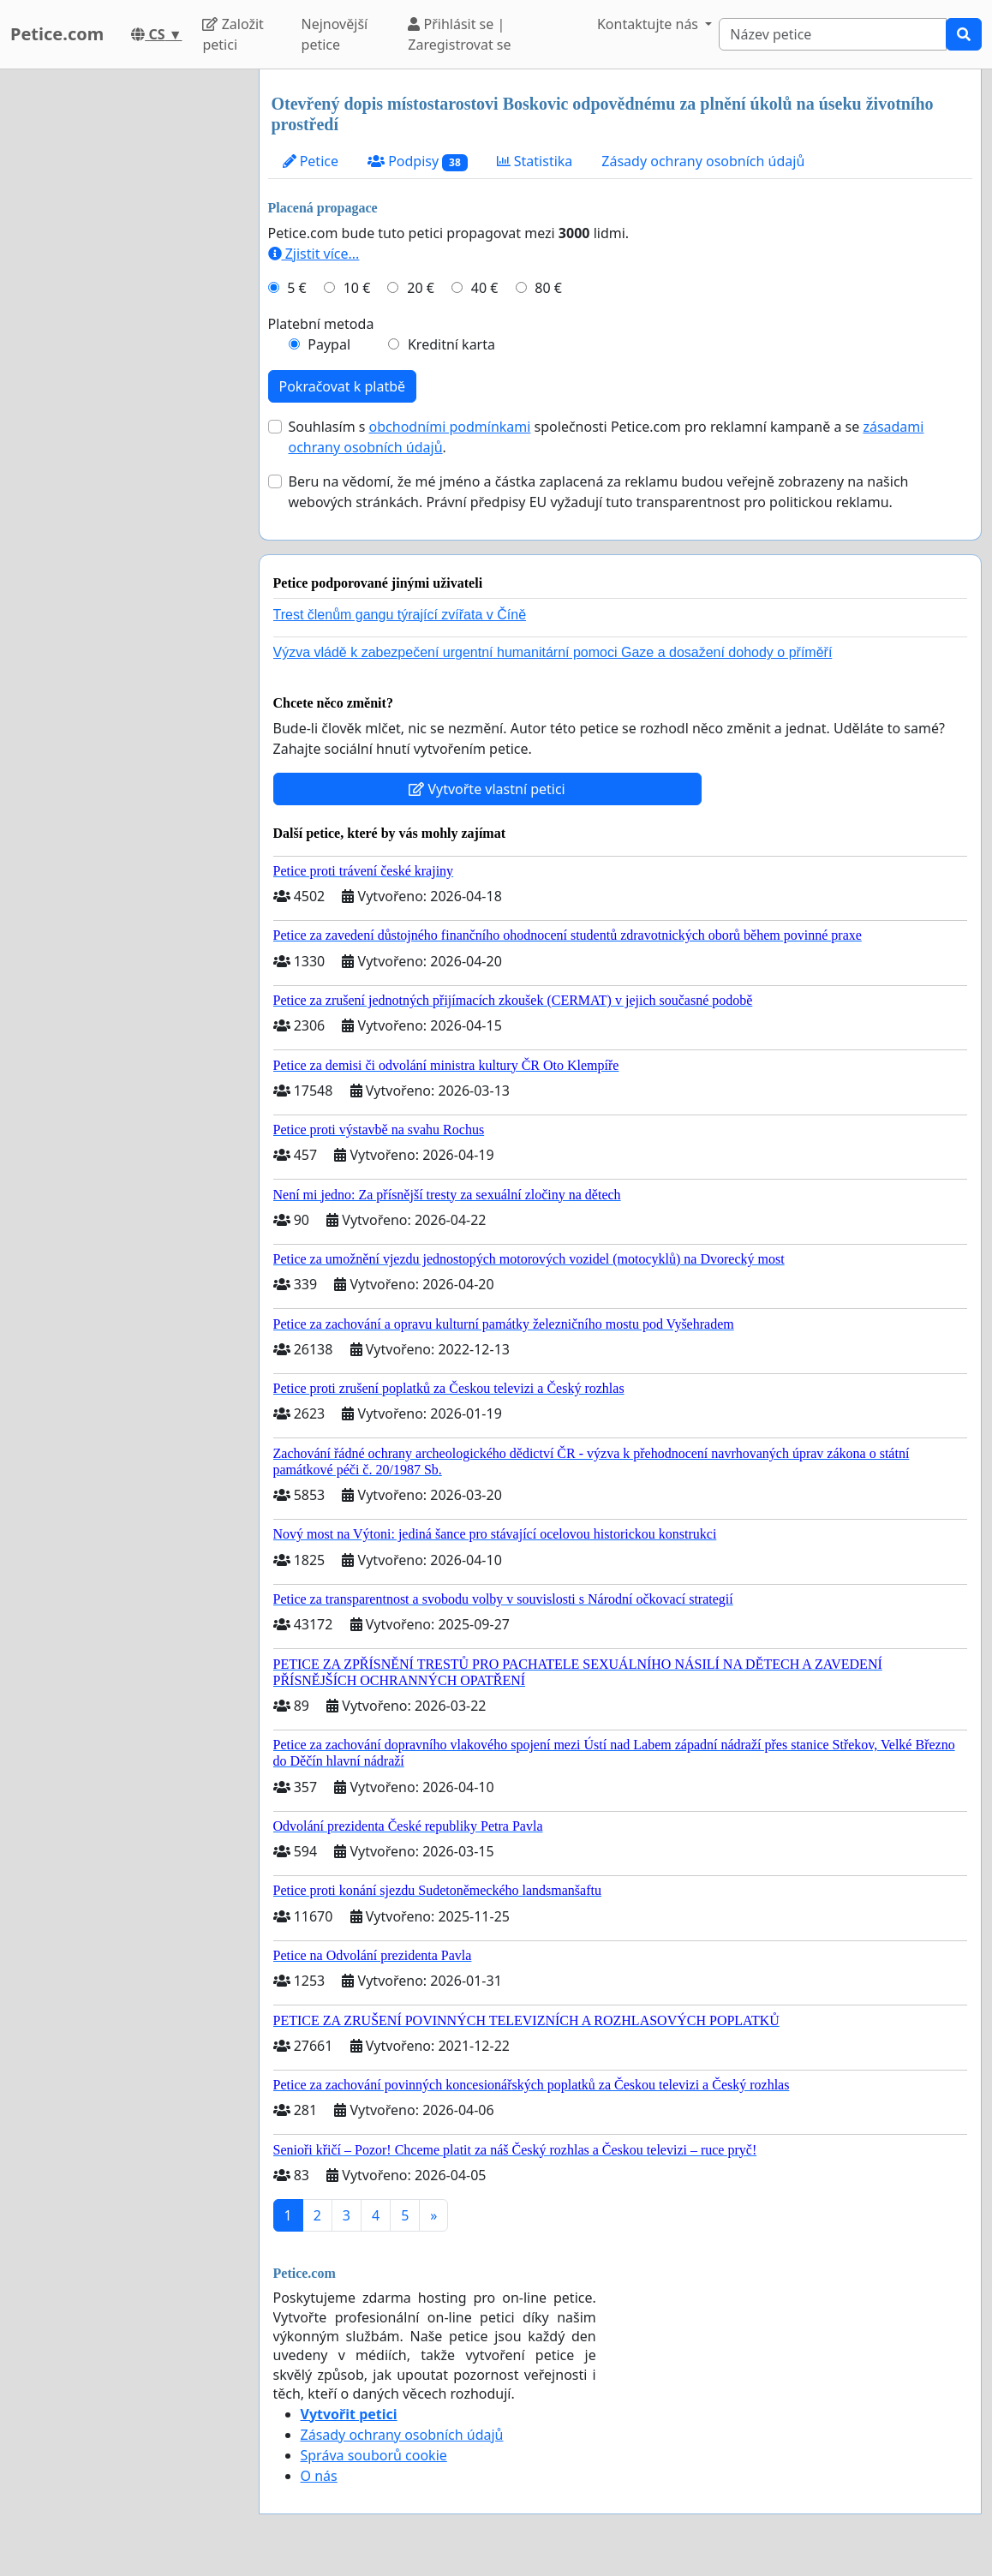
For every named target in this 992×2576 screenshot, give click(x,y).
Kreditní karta (451, 344)
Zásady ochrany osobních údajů (702, 161)
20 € (420, 287)
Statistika (535, 161)
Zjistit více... (314, 253)
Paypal (329, 344)
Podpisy (418, 161)
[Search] (833, 34)
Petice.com (57, 33)
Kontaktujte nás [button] (649, 24)
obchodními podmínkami (450, 426)
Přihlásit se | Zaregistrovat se (459, 34)
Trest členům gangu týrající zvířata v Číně (400, 614)
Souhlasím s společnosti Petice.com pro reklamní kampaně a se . (606, 437)
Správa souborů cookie (374, 2455)
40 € (485, 287)
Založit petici (232, 34)
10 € (357, 287)
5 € (296, 287)
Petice (310, 161)
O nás (319, 2475)
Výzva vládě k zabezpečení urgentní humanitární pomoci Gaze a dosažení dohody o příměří (553, 652)
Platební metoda (321, 323)
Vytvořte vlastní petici (487, 789)
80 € (548, 287)
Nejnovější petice (335, 34)
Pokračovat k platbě (342, 386)
